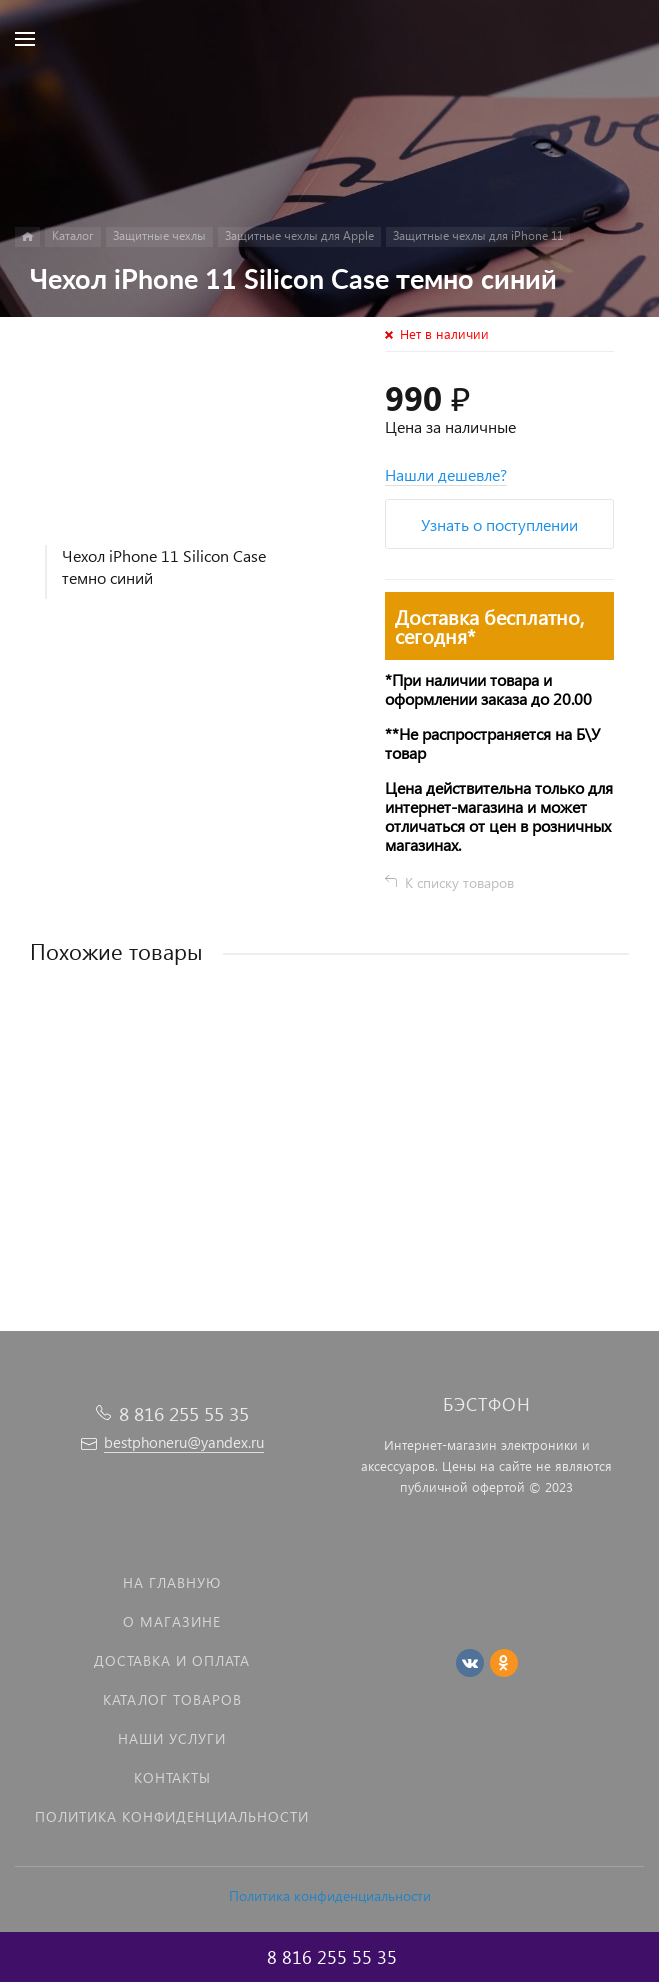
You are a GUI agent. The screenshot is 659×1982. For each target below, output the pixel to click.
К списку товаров (459, 882)
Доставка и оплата (172, 1660)
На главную (172, 1582)
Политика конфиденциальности (330, 1895)
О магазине (172, 1621)
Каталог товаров (172, 1699)
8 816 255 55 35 (184, 1413)
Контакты (172, 1777)
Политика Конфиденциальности (172, 1816)
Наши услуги (172, 1738)
